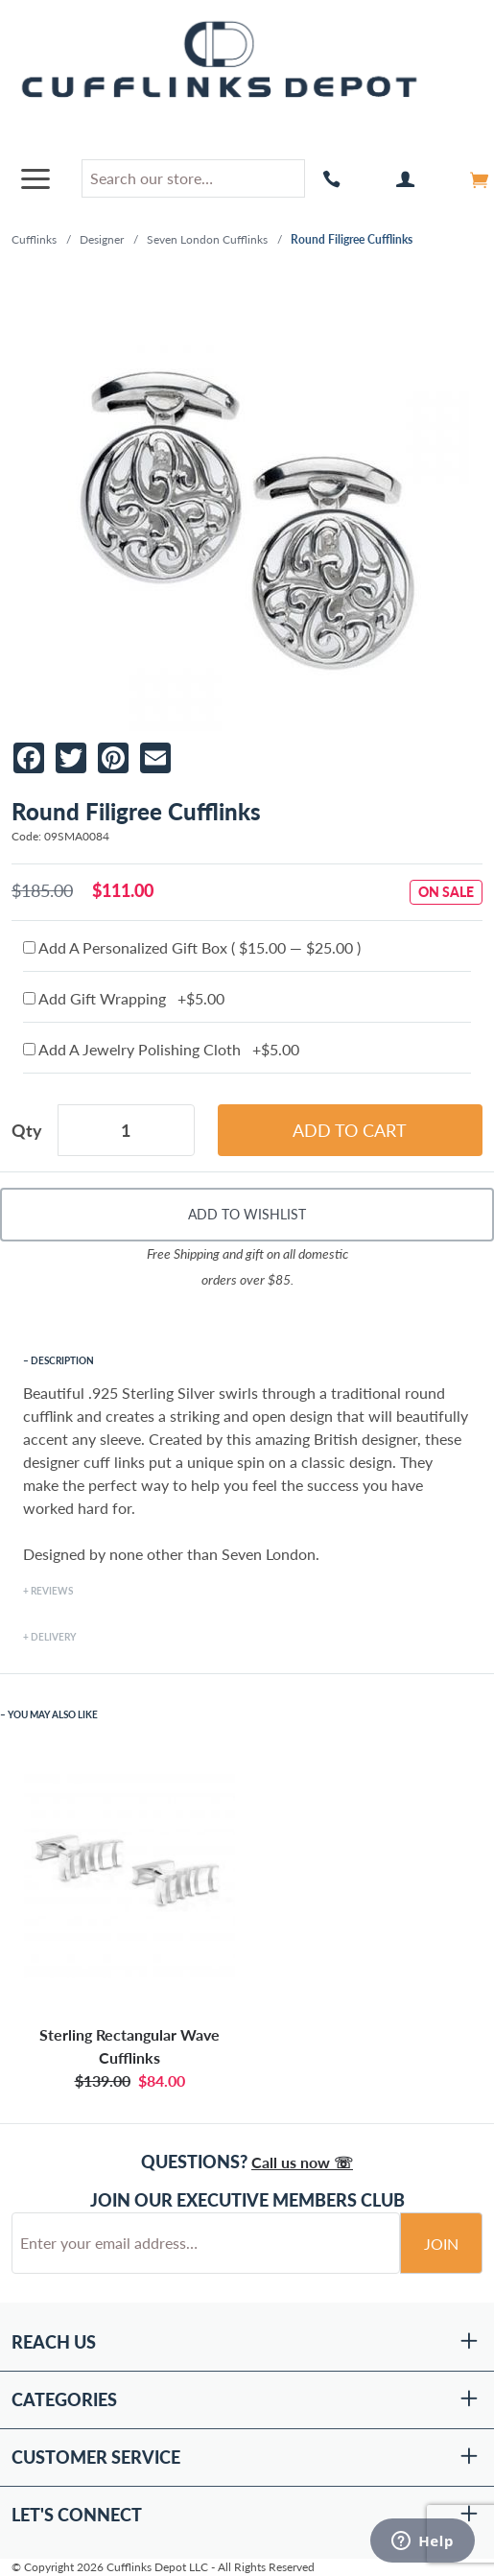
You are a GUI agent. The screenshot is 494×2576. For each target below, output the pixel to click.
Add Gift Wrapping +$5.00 (123, 998)
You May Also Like (53, 1714)
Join (441, 2243)
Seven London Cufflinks (207, 239)
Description (62, 1360)
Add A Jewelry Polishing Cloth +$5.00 (161, 1049)
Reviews (52, 1590)
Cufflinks (34, 239)
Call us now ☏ (302, 2162)
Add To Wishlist (247, 1214)
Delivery (53, 1636)
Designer (102, 239)
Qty (27, 1130)
